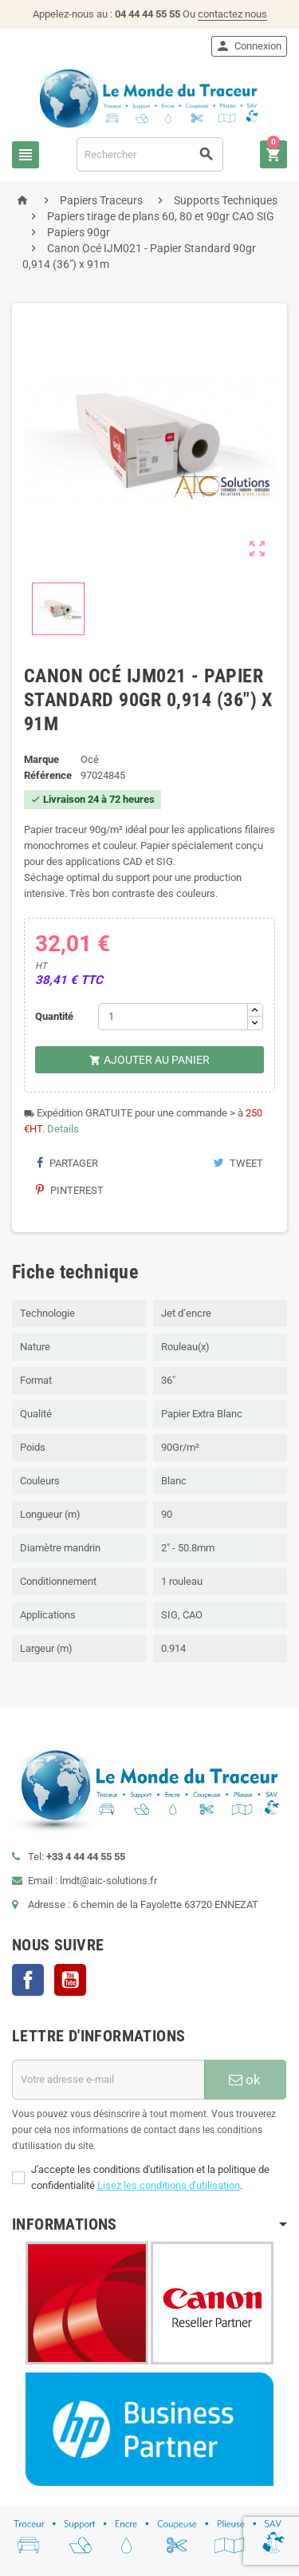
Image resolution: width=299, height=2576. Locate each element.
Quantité (54, 1016)
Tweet (238, 1163)
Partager (67, 1163)
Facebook (28, 1980)
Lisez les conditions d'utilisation (168, 2185)
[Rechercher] (150, 154)
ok (245, 2080)
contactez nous (232, 14)
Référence (48, 775)
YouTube (70, 1980)
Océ (90, 759)
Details (63, 1129)
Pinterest (70, 1190)
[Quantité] (173, 1016)
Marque (41, 759)
